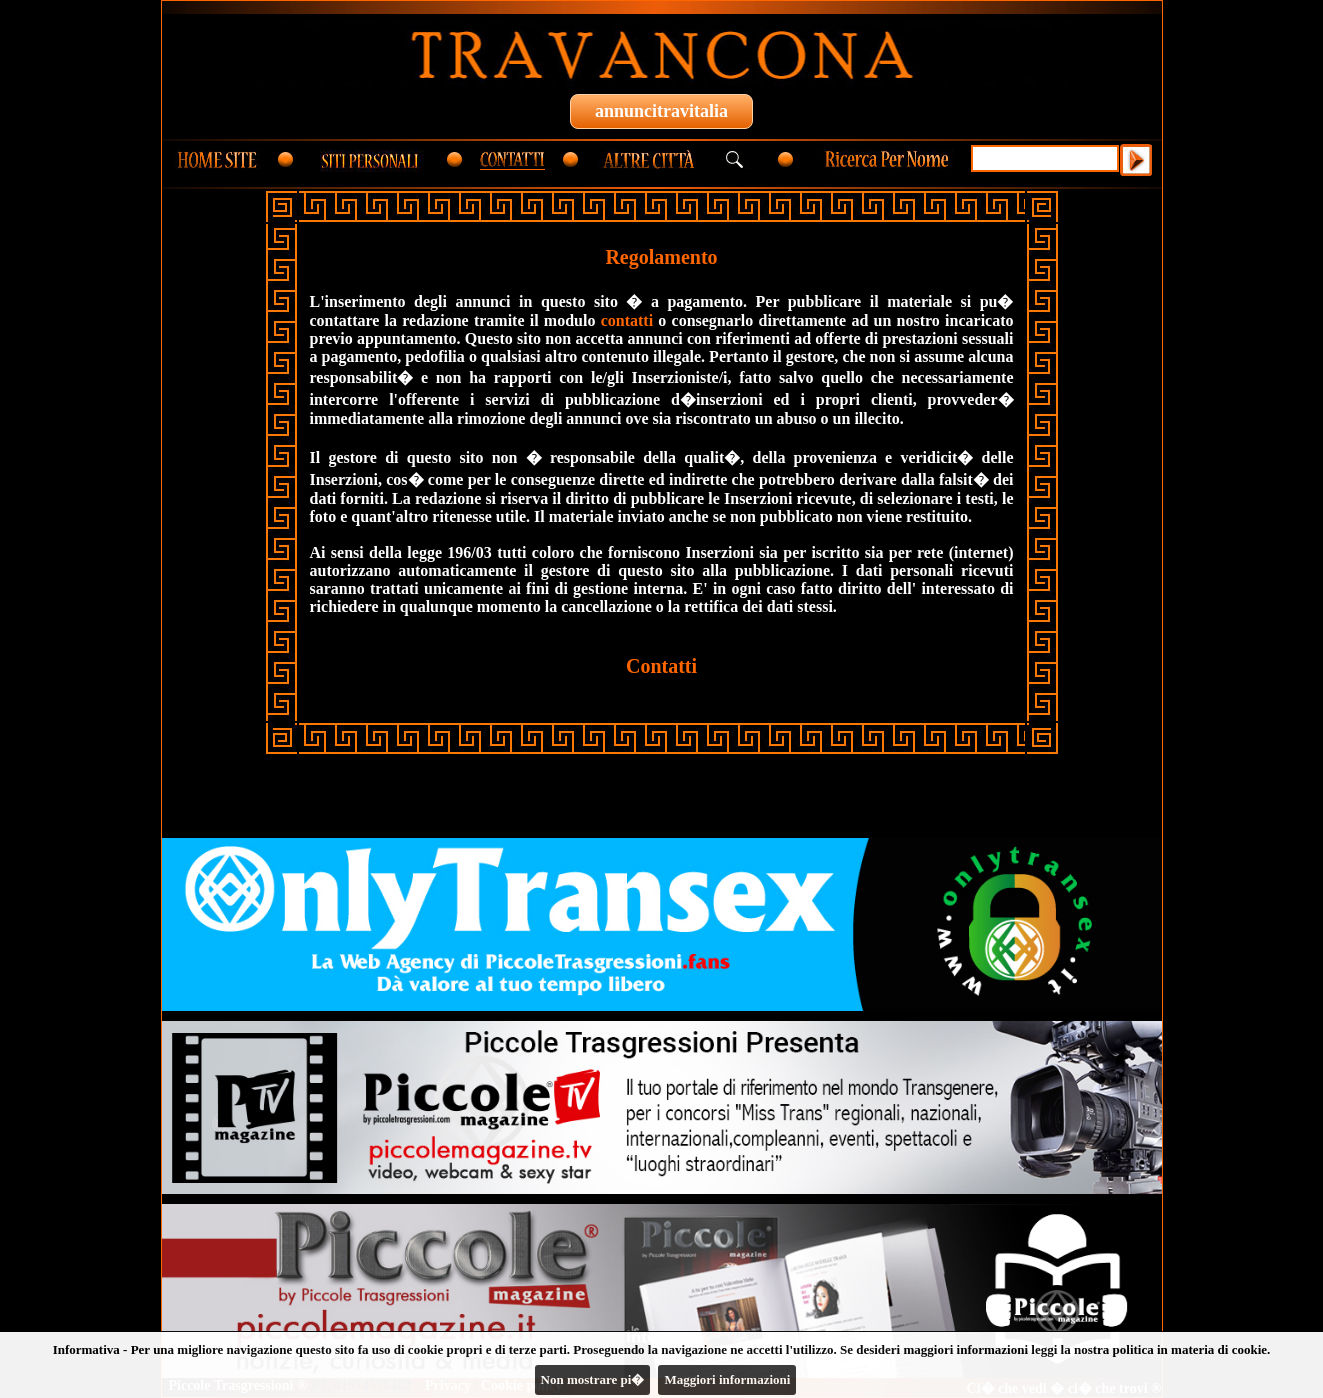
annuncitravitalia (661, 111)
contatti (627, 320)
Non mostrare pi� (593, 1379)
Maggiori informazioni (727, 1379)
